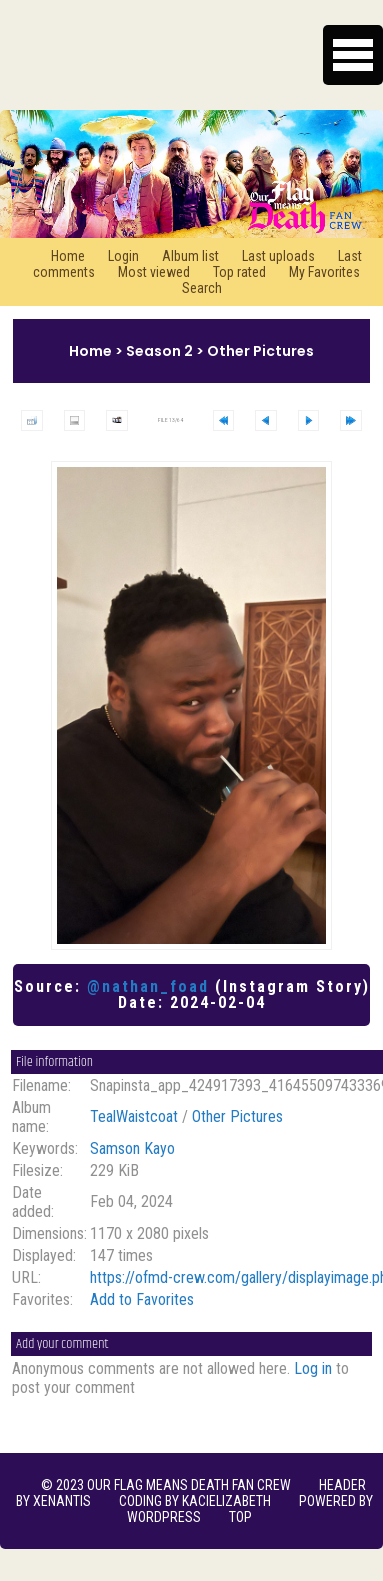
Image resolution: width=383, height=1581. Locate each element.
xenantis (62, 1501)
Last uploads (278, 256)
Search (202, 288)
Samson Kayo (132, 1148)
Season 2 (159, 351)
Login (123, 256)
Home (68, 256)
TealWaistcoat (134, 1116)
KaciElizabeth (226, 1501)
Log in (313, 1368)
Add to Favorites (142, 1299)
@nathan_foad (148, 986)
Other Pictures (260, 351)
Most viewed (154, 272)
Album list (190, 256)
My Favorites (324, 272)
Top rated (239, 272)
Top (240, 1517)
